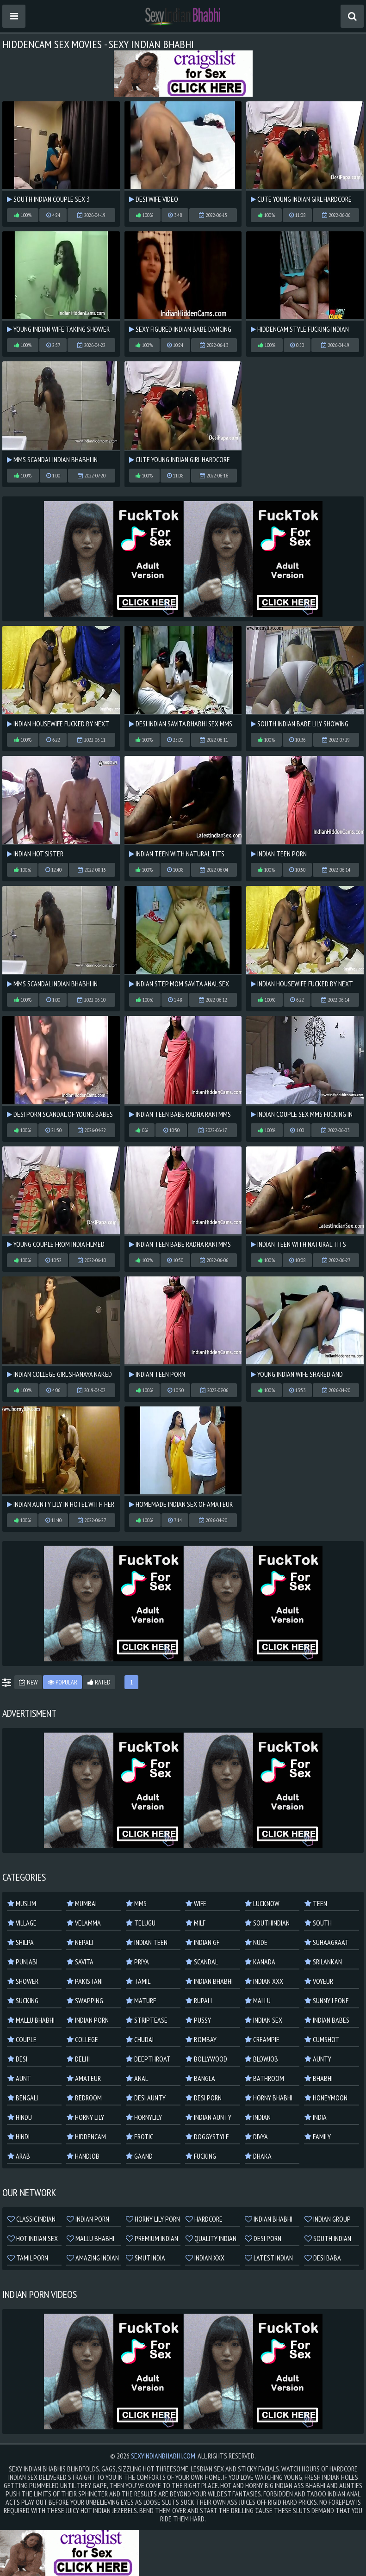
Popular (62, 1682)
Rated (99, 1682)
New (28, 1682)
